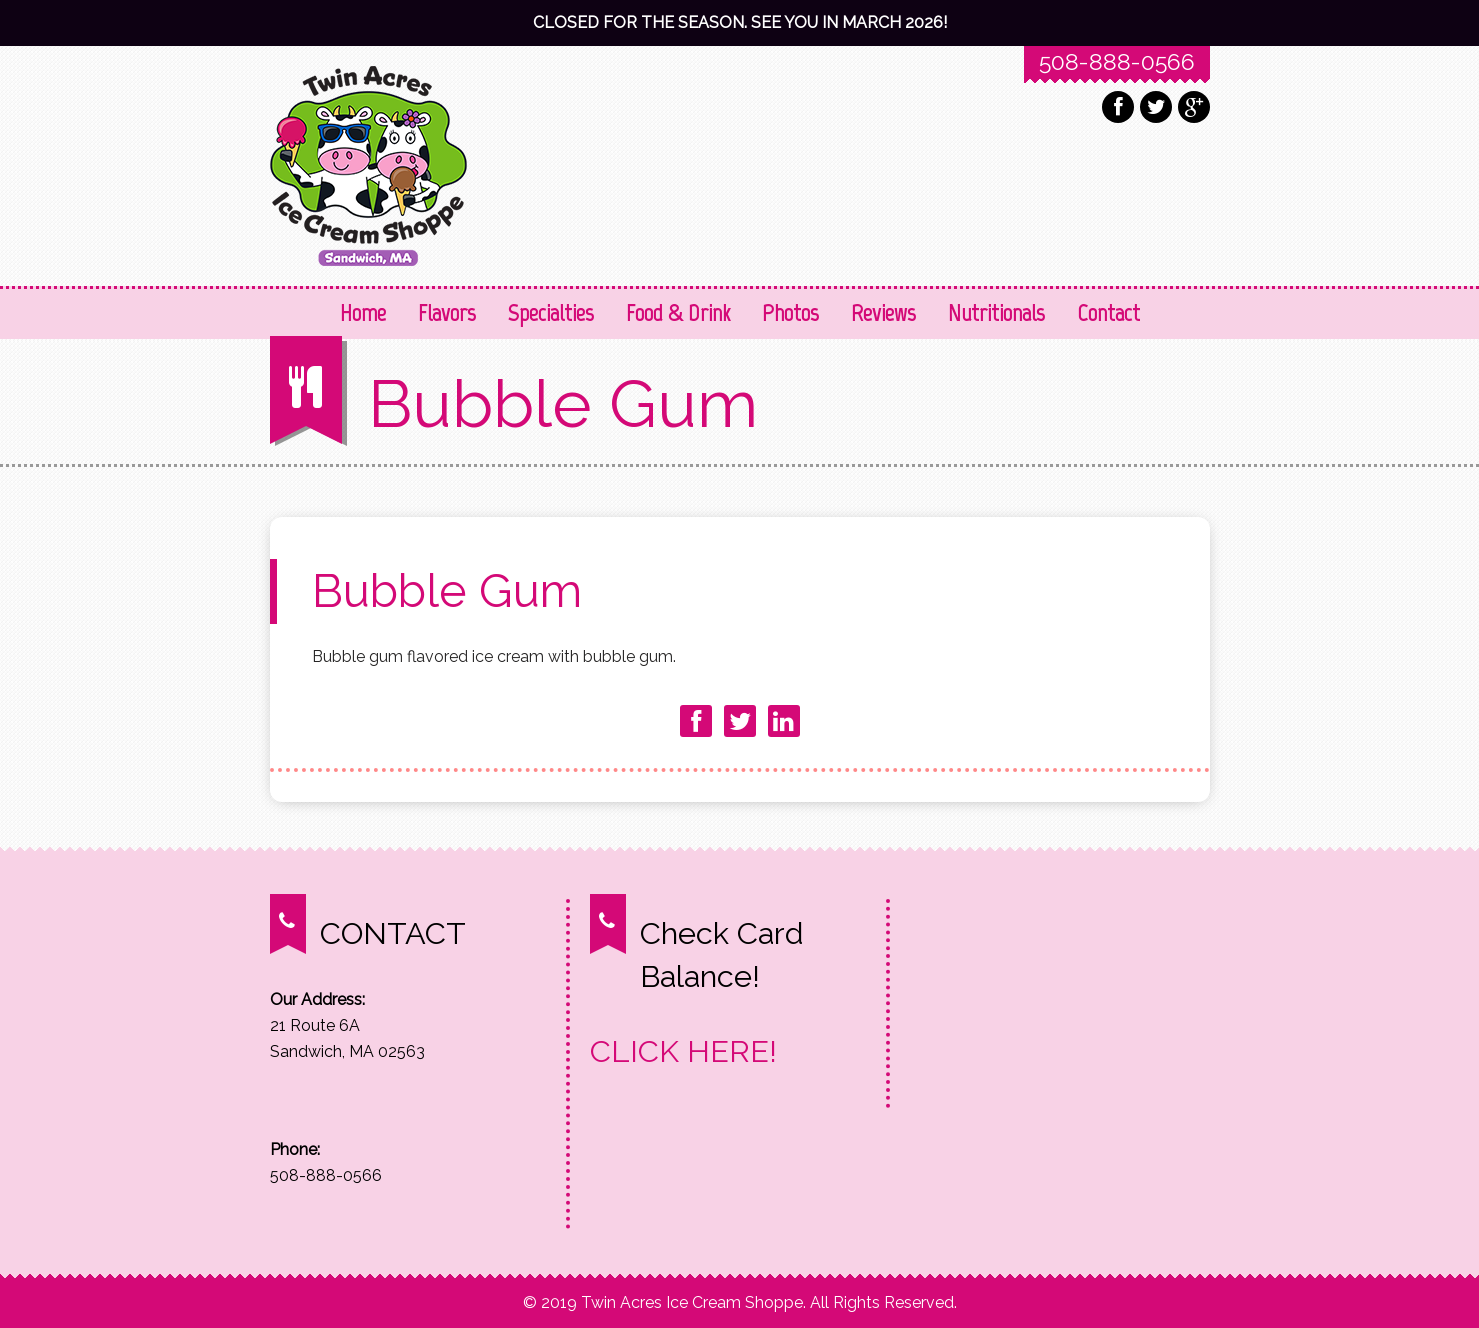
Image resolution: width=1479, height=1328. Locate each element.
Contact (1108, 312)
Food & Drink (678, 312)
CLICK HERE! (683, 1051)
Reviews (883, 312)
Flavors (447, 312)
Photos (790, 312)
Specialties (551, 312)
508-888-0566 (1117, 61)
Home (363, 312)
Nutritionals (996, 312)
